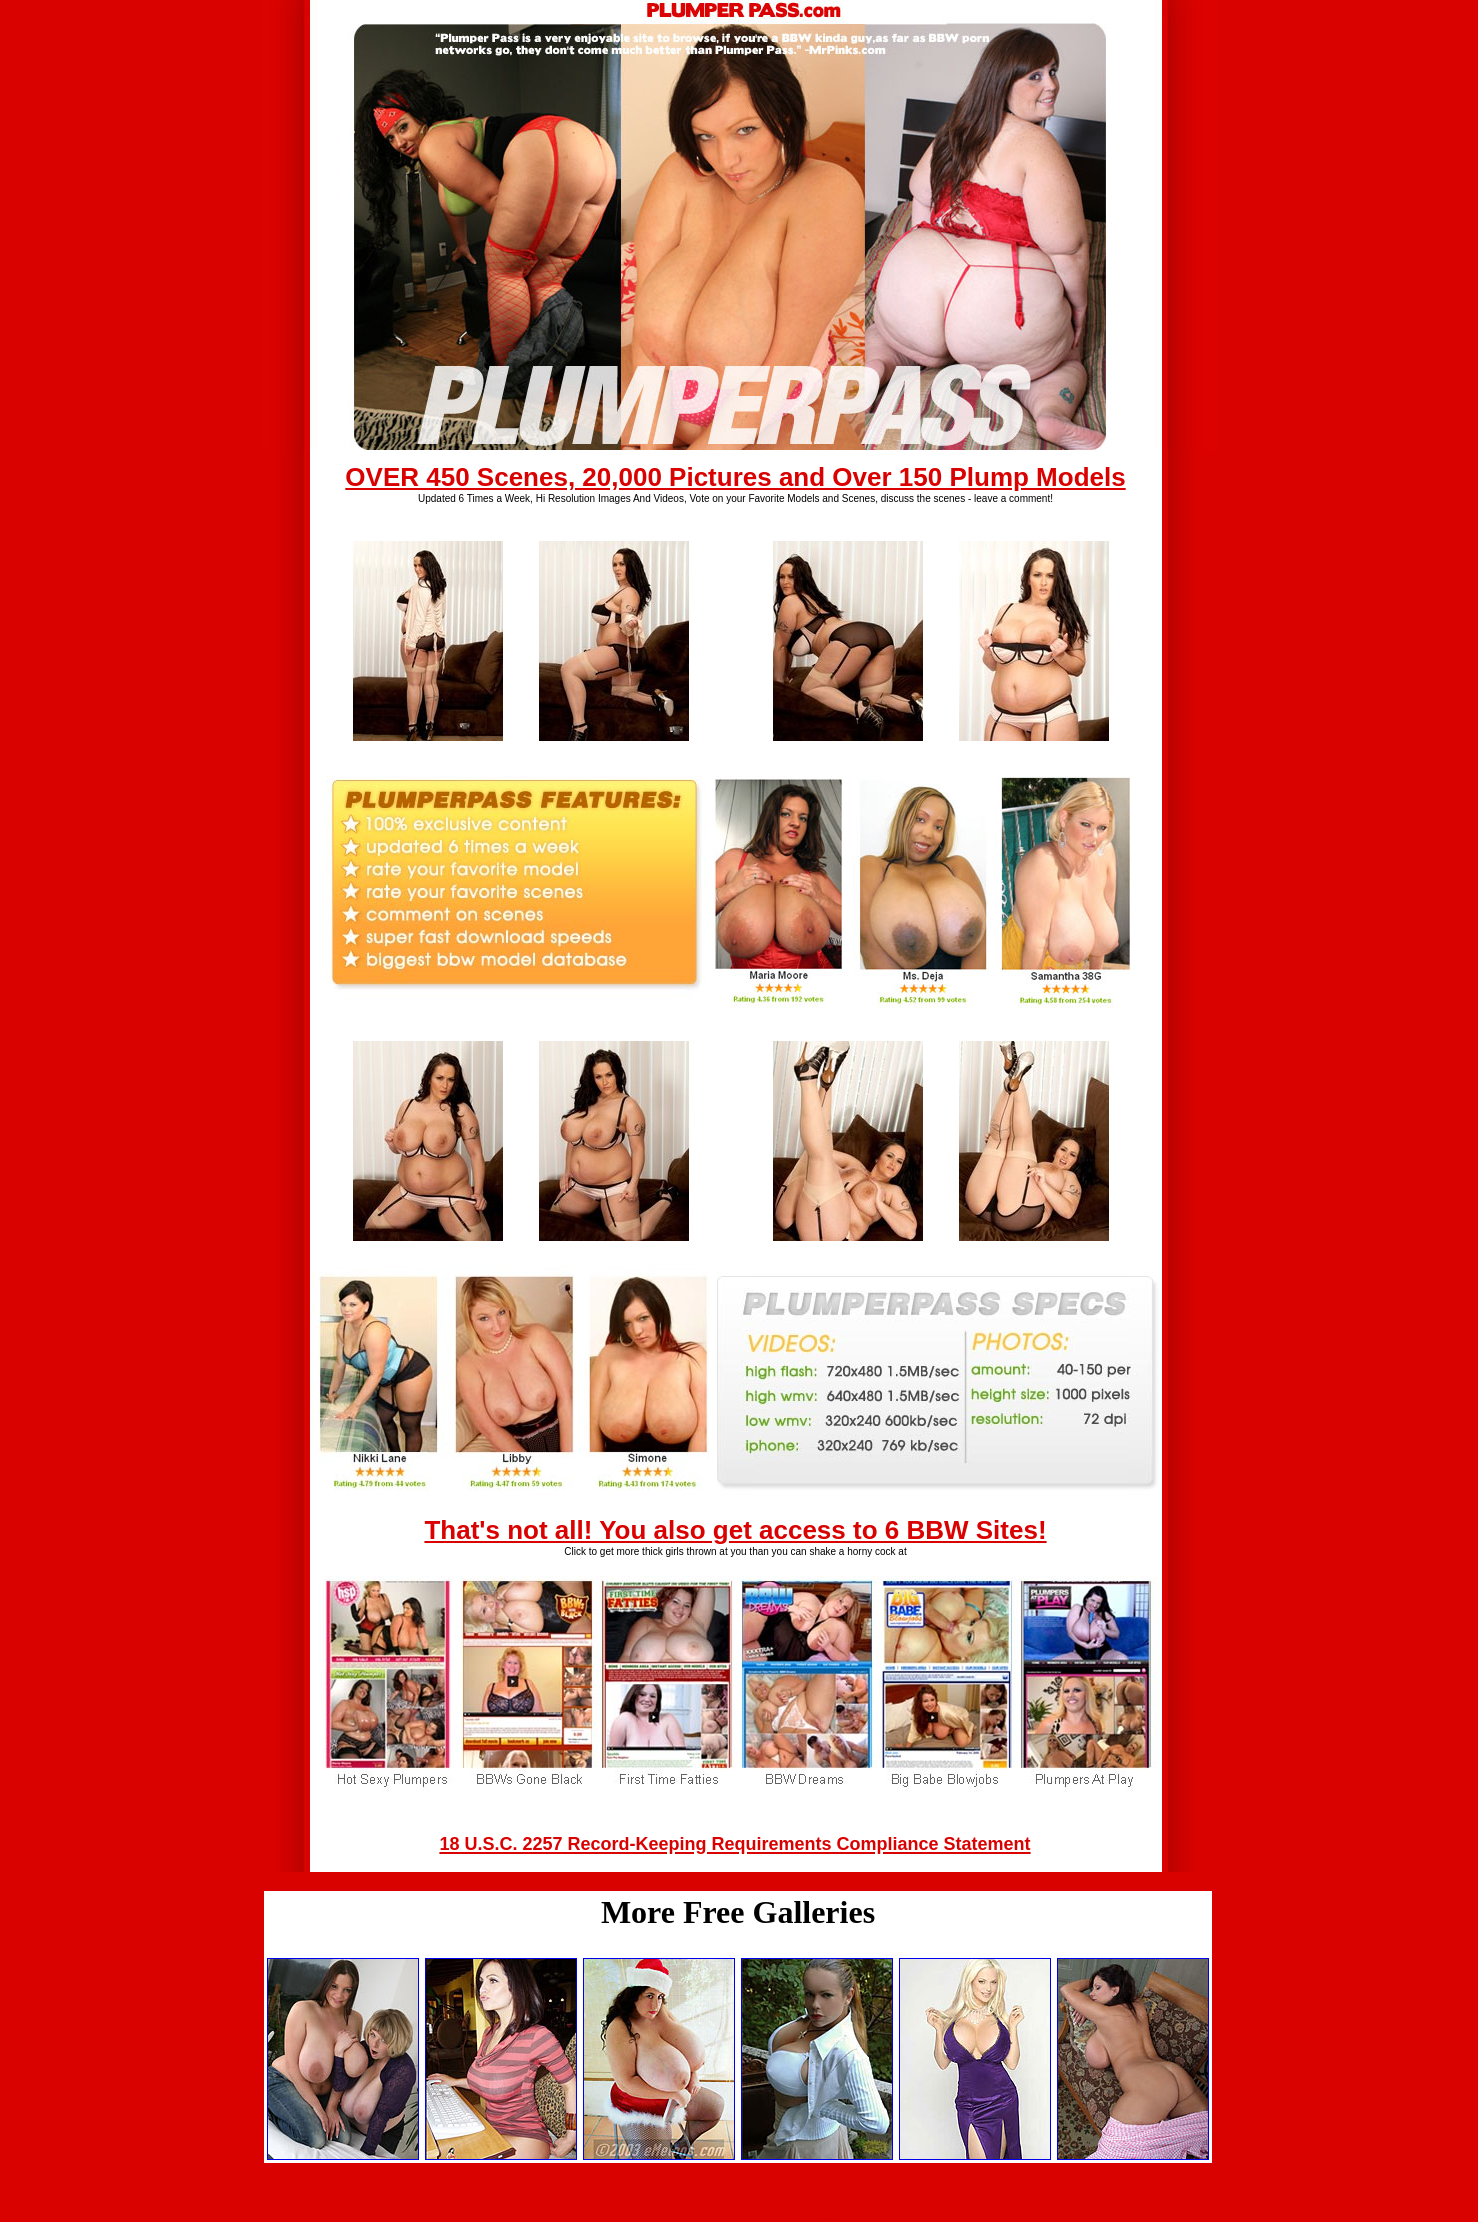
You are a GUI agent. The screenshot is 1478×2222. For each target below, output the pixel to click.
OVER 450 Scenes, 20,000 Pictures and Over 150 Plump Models (735, 477)
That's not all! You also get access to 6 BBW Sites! (735, 1530)
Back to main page (739, 2206)
